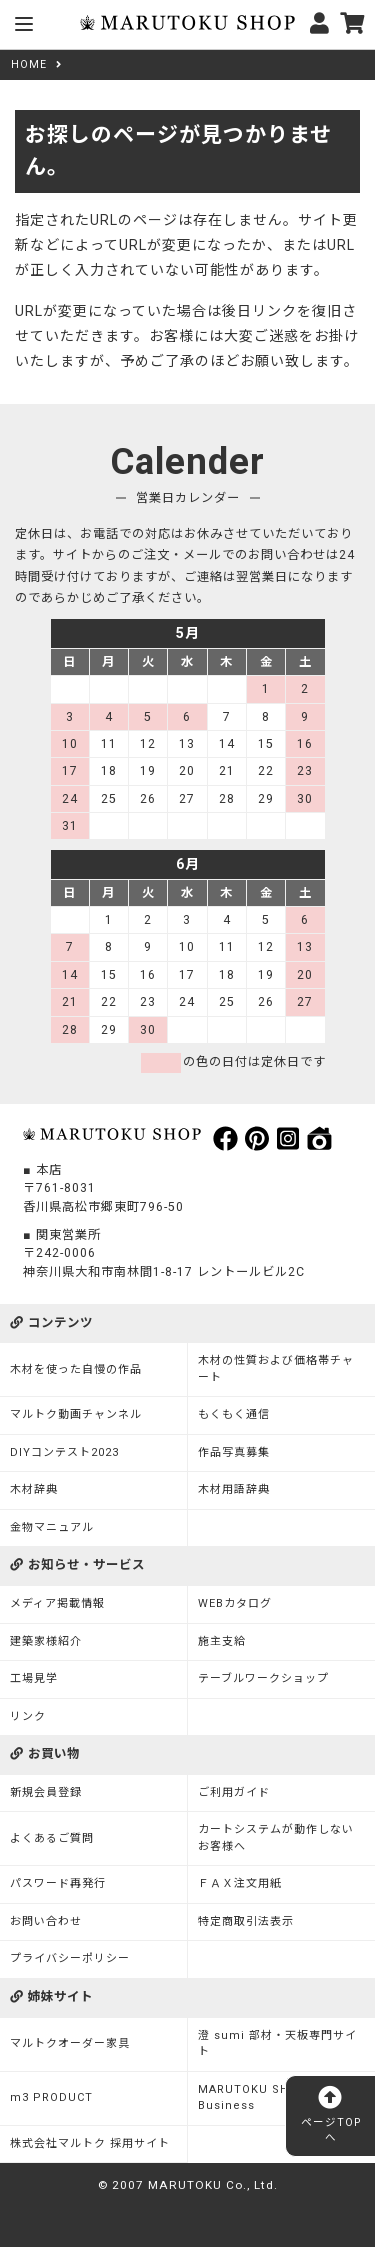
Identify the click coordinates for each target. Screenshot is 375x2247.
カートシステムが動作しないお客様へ (276, 1838)
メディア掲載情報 (57, 1603)
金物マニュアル (52, 1527)
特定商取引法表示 (246, 1921)
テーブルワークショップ (263, 1678)
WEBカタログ (235, 1603)
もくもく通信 (234, 1414)
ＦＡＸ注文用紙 (240, 1883)
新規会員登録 (46, 1792)
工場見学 (34, 1678)
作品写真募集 (234, 1452)
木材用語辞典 (234, 1489)
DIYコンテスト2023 (64, 1452)
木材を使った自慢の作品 (76, 1369)
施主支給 (222, 1641)
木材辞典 (34, 1489)
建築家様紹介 (46, 1641)
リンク (28, 1716)
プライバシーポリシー (70, 1958)
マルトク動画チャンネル (76, 1414)
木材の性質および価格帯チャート (276, 1369)
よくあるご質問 (52, 1838)
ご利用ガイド (234, 1792)
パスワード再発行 (58, 1883)
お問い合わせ (46, 1921)
